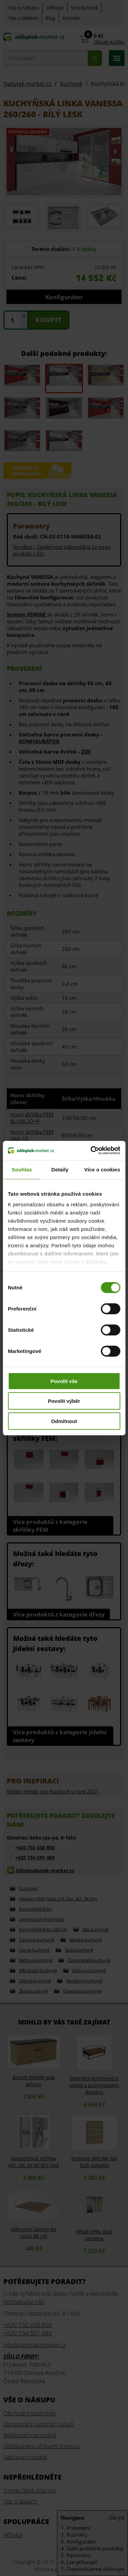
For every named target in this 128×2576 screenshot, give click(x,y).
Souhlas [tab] (22, 1169)
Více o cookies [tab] (102, 1169)
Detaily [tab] (60, 1169)
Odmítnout (64, 1421)
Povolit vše (64, 1381)
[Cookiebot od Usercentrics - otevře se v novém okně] (91, 1150)
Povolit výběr (64, 1401)
